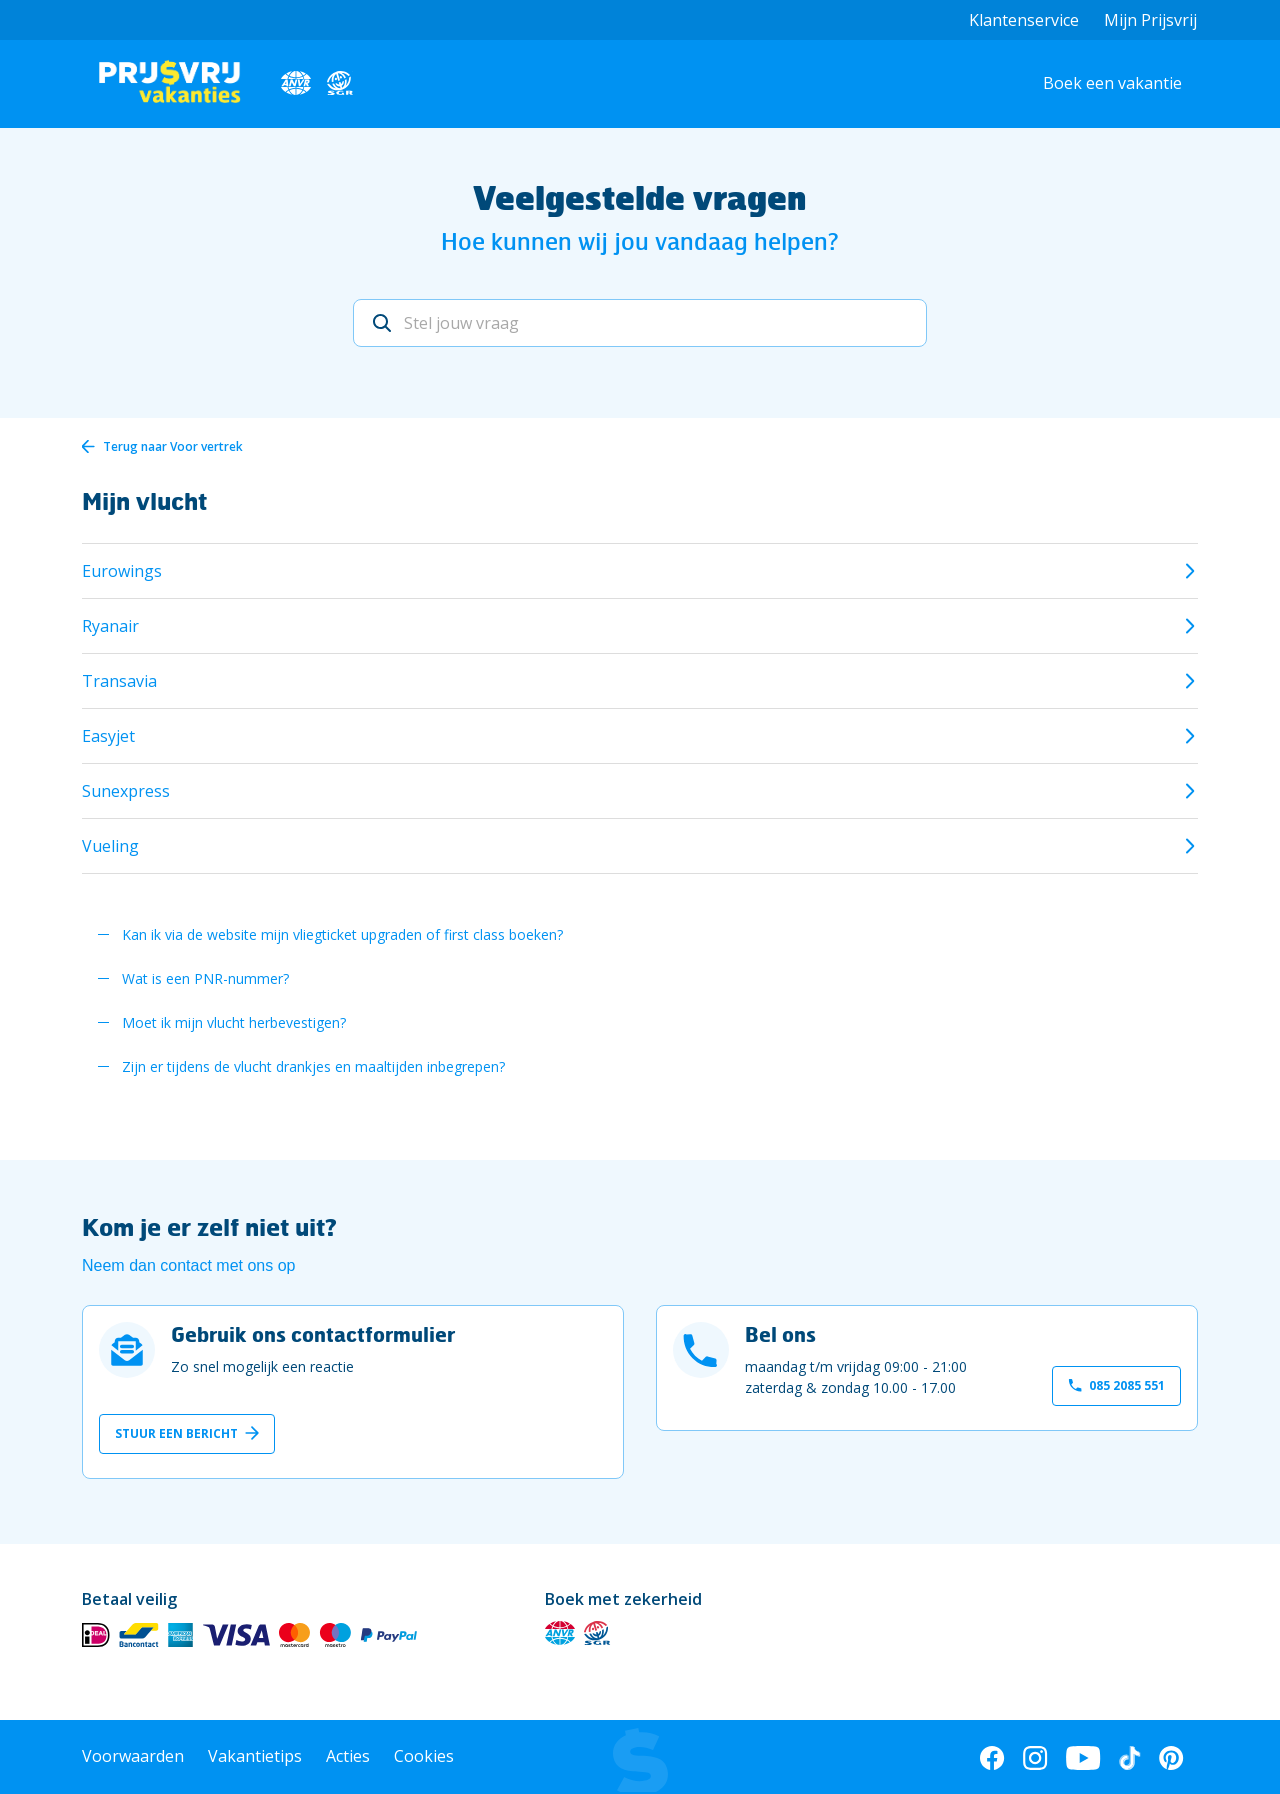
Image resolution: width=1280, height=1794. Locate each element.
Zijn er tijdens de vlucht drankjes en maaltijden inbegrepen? (313, 1066)
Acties (348, 1756)
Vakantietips (255, 1756)
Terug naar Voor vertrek (173, 446)
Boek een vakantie (1112, 83)
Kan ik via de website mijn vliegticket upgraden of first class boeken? (342, 934)
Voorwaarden (133, 1756)
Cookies (424, 1756)
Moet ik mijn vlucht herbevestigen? (234, 1022)
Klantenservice (1024, 20)
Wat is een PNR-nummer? (205, 978)
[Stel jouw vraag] (640, 323)
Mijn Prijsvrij (1150, 20)
